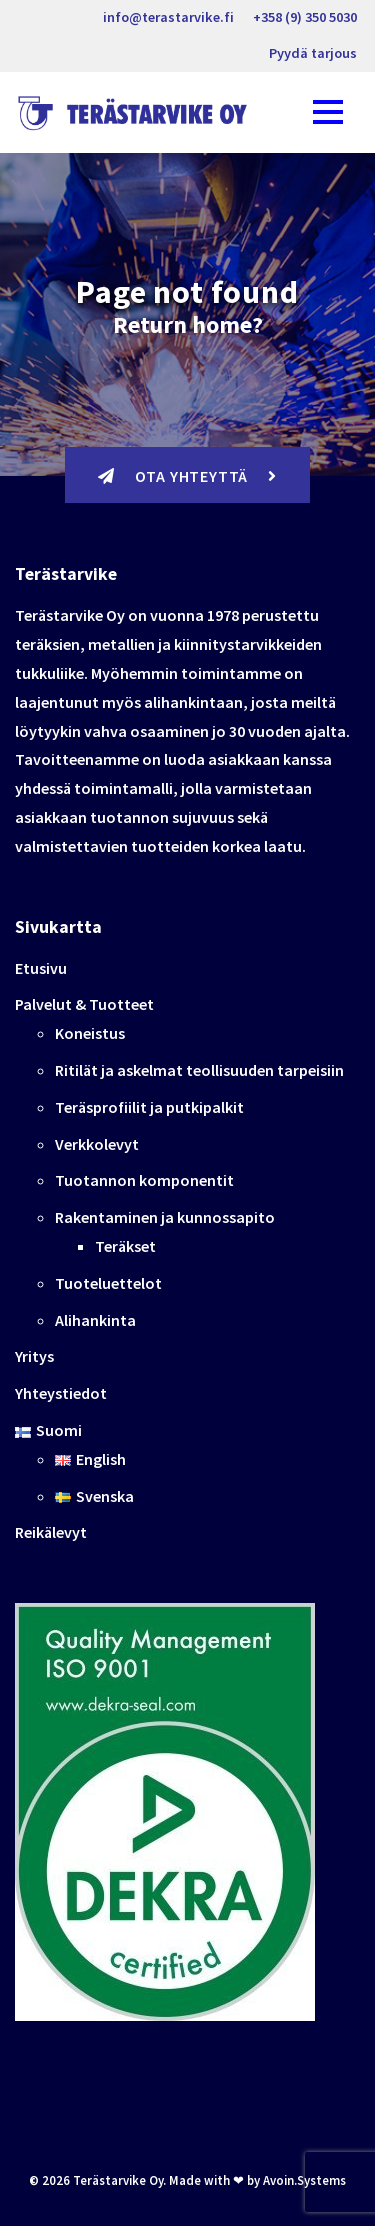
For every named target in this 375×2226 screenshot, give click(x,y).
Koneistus (90, 1033)
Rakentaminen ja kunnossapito (165, 1217)
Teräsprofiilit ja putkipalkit (149, 1107)
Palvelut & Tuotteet (84, 1004)
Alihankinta (95, 1320)
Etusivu (41, 968)
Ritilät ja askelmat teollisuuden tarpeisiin (199, 1070)
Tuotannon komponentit (144, 1180)
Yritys (34, 1356)
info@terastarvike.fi (168, 17)
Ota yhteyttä (187, 476)
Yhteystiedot (61, 1393)
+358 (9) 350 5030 (305, 17)
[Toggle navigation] (328, 112)
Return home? (188, 324)
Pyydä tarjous (313, 53)
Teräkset (125, 1246)
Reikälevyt (51, 1532)
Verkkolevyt (97, 1144)
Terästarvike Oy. (119, 2180)
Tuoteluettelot (108, 1283)
